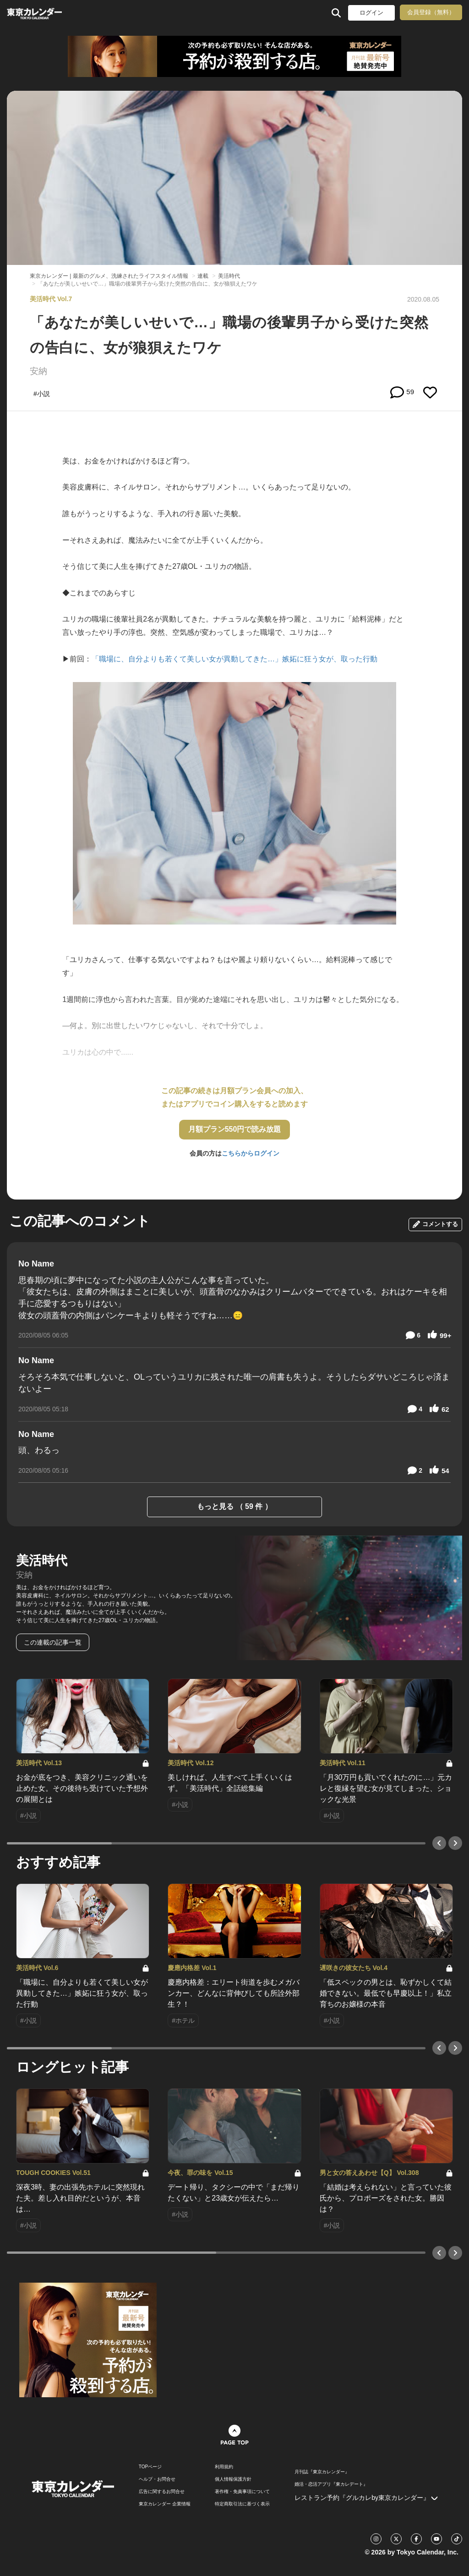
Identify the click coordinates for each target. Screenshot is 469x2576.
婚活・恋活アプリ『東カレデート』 (331, 2484)
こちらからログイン (250, 1153)
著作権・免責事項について (242, 2491)
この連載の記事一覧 (53, 1642)
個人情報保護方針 (233, 2479)
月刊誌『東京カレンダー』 (321, 2472)
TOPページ (150, 2467)
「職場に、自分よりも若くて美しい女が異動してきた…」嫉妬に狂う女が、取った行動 (234, 659)
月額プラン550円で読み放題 (234, 1129)
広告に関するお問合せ (162, 2491)
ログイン (371, 12)
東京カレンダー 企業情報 (165, 2504)
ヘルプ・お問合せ (157, 2479)
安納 (38, 371)
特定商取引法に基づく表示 (242, 2504)
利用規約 (224, 2467)
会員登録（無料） (431, 12)
